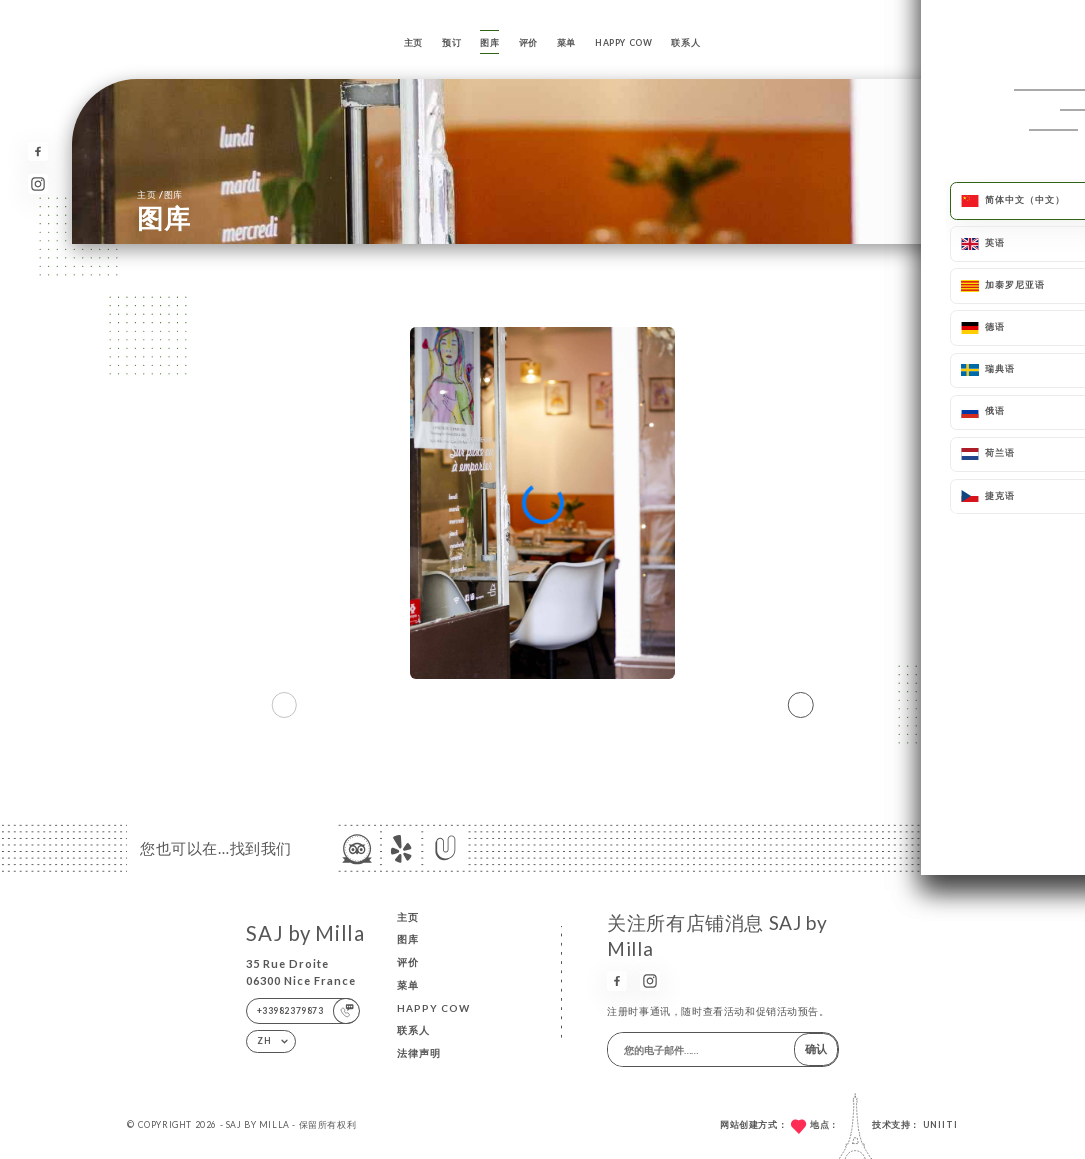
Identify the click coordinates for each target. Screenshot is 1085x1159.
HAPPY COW (623, 43)
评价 (528, 43)
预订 (451, 43)
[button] (801, 705)
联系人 (685, 43)
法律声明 (419, 1053)
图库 (489, 43)
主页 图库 (160, 194)
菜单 (566, 43)
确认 (816, 1048)
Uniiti (940, 1125)
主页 (413, 43)
